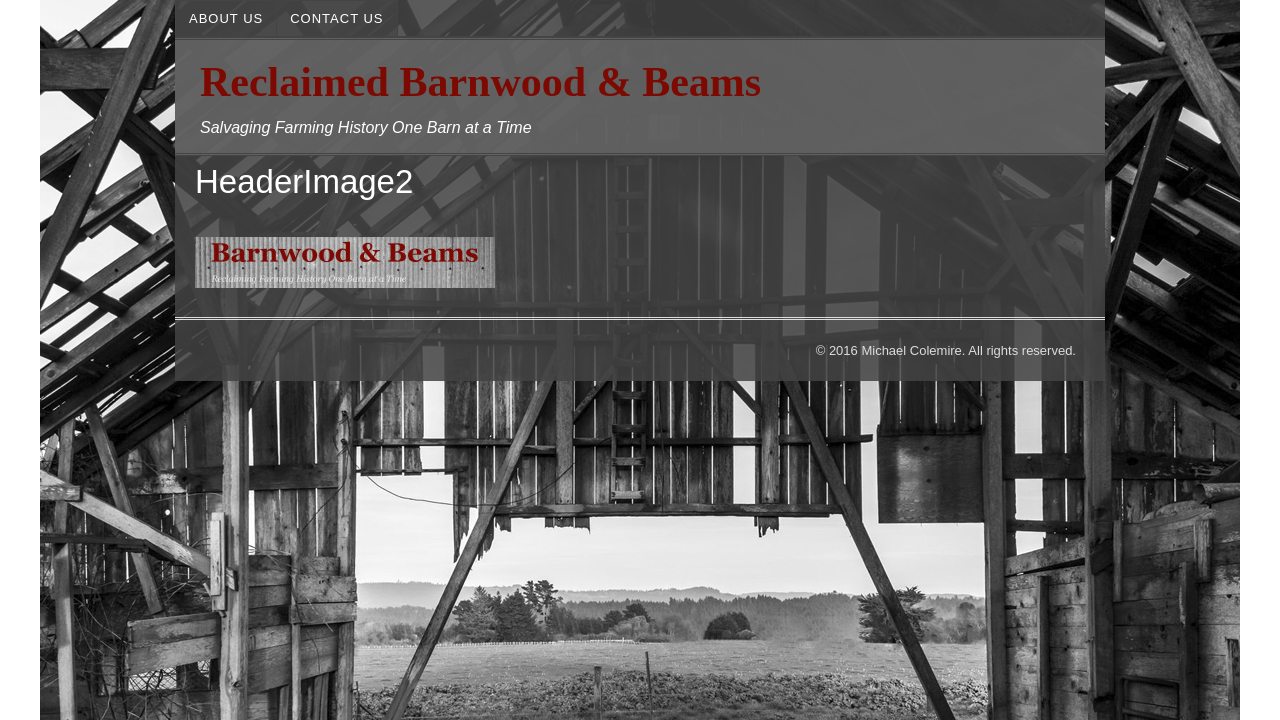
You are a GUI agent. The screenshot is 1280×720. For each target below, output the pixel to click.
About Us (226, 18)
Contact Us (336, 18)
